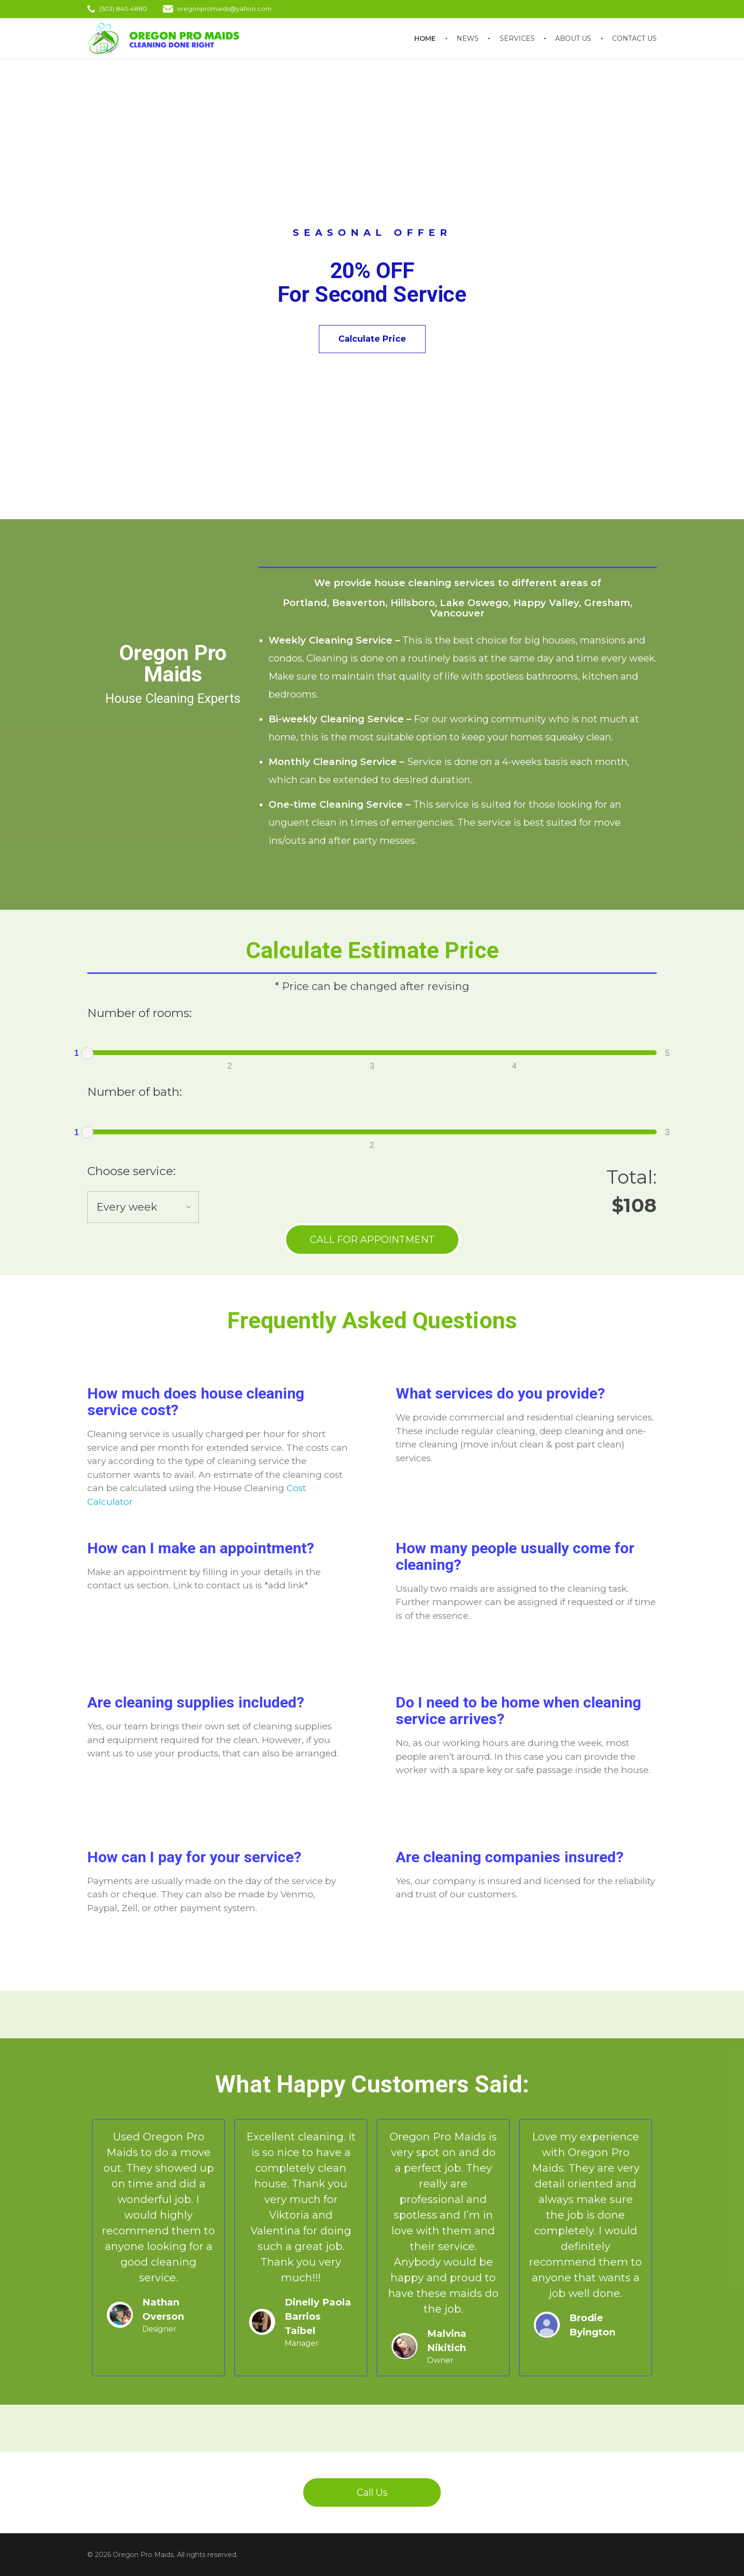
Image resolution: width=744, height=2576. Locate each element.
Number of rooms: (139, 1013)
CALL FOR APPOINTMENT (372, 1239)
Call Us (372, 2492)
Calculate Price (372, 339)
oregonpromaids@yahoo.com (224, 8)
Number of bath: (134, 1092)
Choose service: (131, 1171)
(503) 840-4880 (123, 8)
